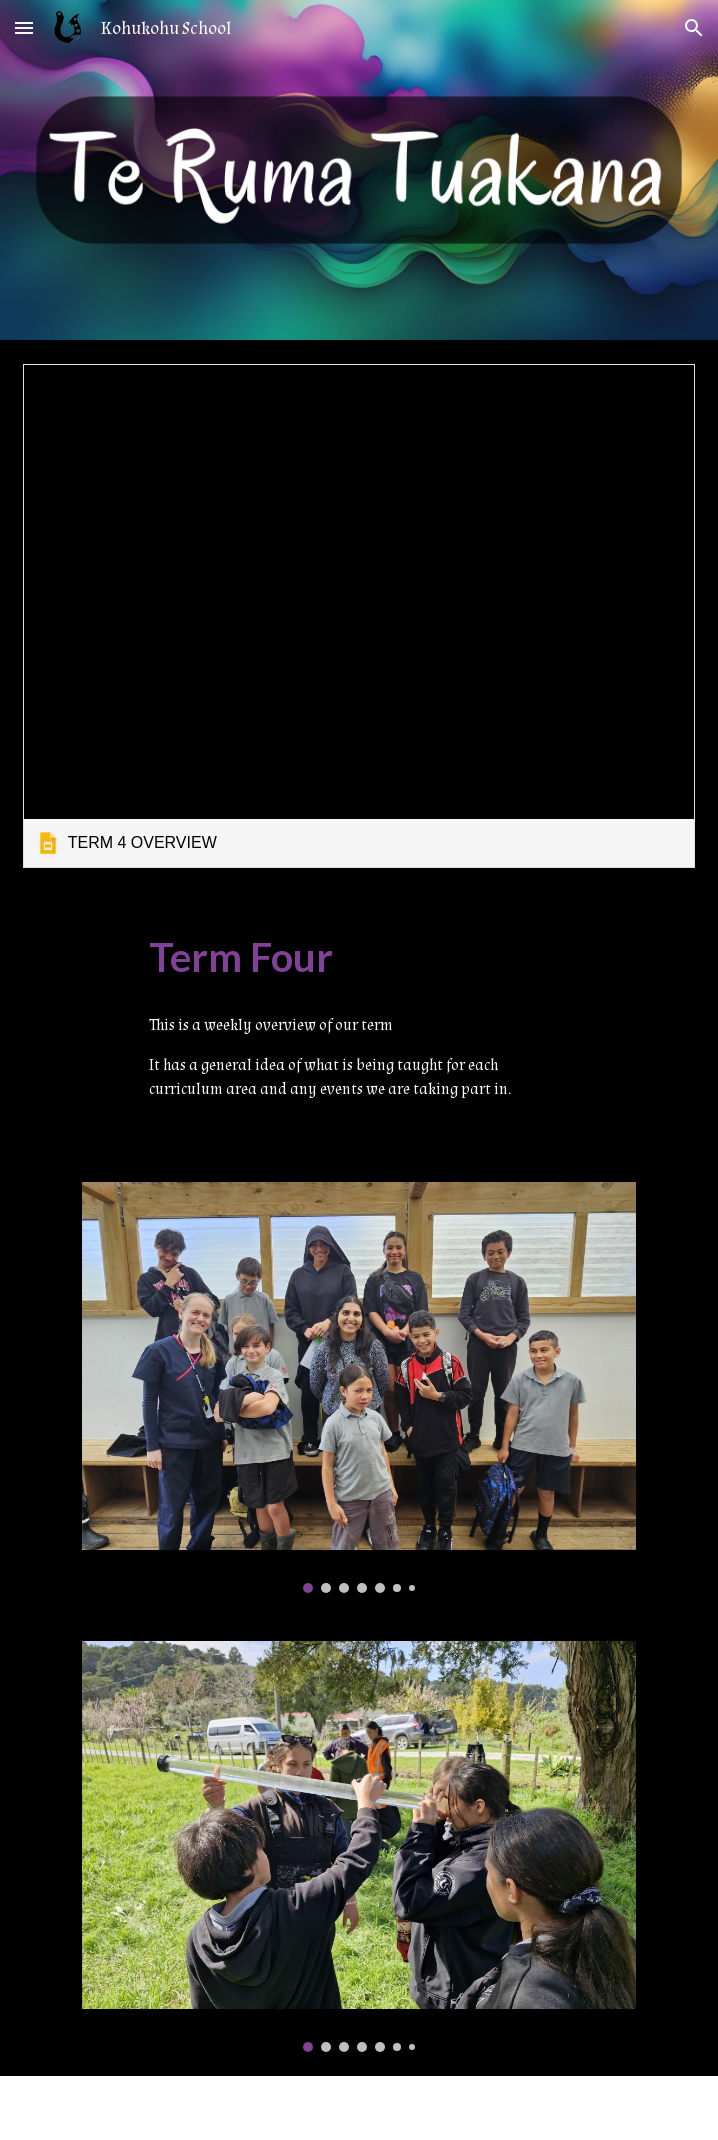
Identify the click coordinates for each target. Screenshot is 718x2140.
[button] (24, 27)
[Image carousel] (359, 1387)
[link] (359, 616)
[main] (359, 957)
